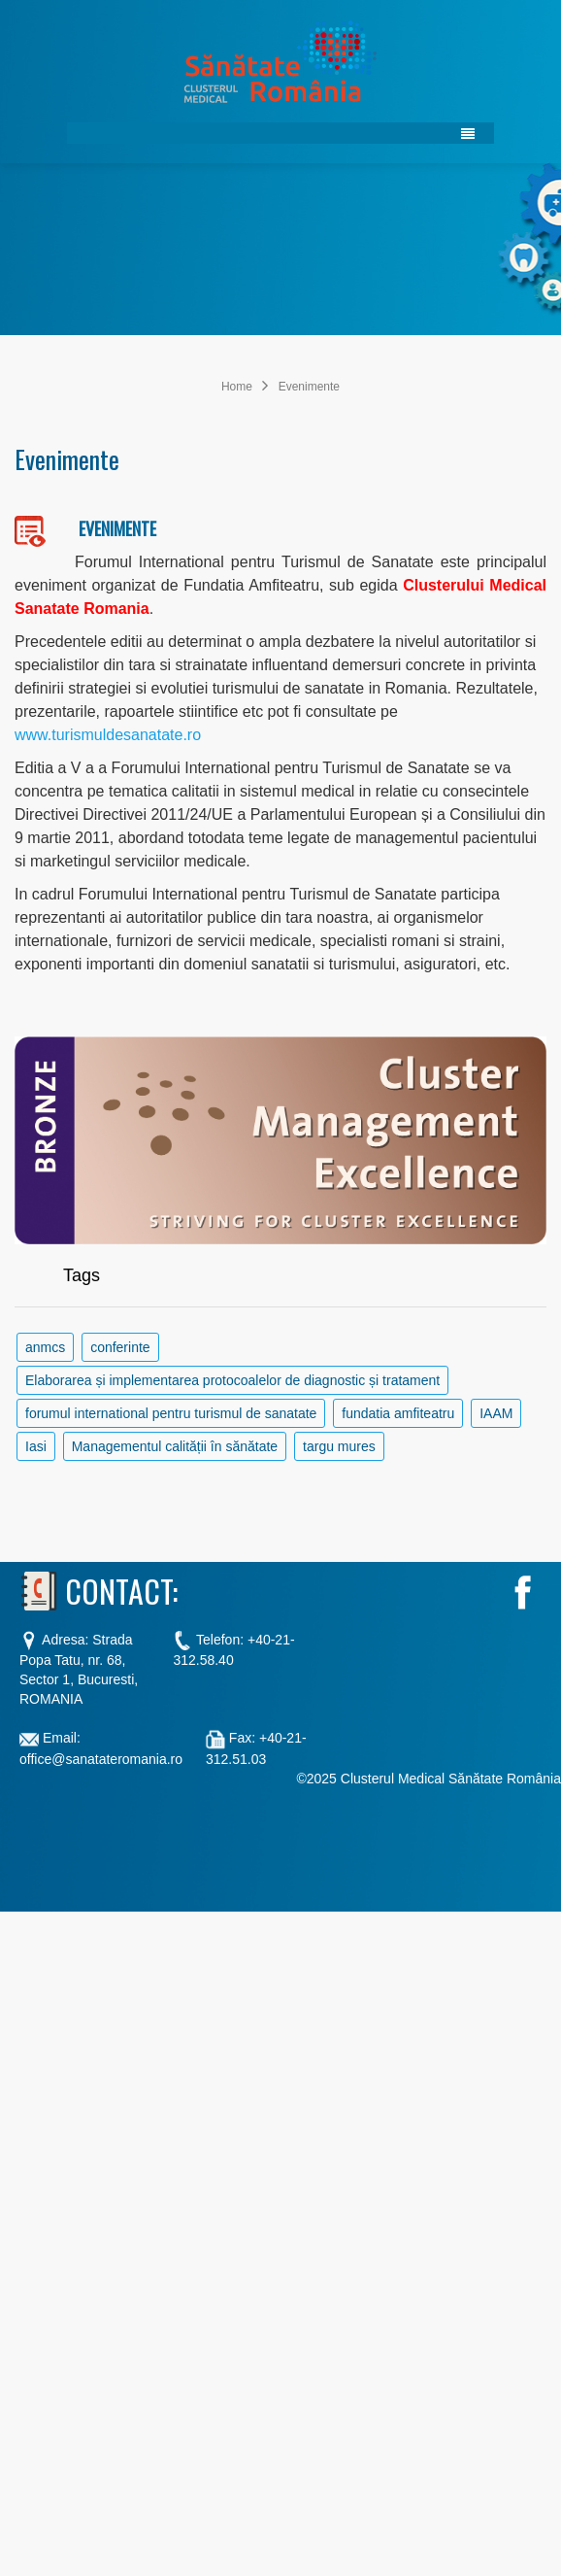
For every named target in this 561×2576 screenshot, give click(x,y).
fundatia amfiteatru (398, 1413)
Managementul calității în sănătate (175, 1446)
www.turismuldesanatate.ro (108, 735)
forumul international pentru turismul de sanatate (170, 1413)
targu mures (339, 1446)
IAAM (495, 1413)
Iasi (36, 1446)
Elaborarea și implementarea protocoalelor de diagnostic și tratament (232, 1380)
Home (236, 386)
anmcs (45, 1347)
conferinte (119, 1347)
